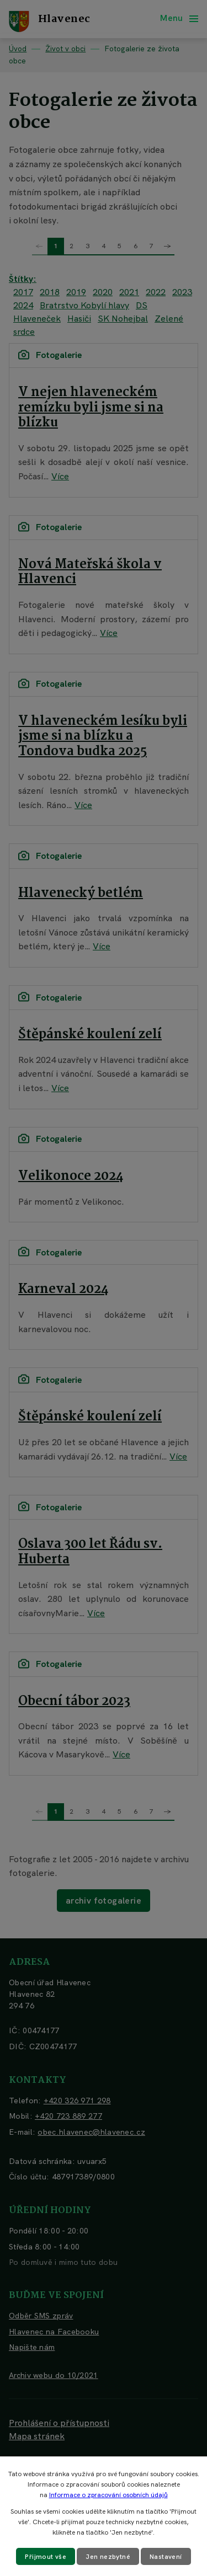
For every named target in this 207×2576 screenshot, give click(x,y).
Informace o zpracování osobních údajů (108, 2495)
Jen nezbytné (108, 2556)
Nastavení (166, 2556)
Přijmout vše (45, 2556)
